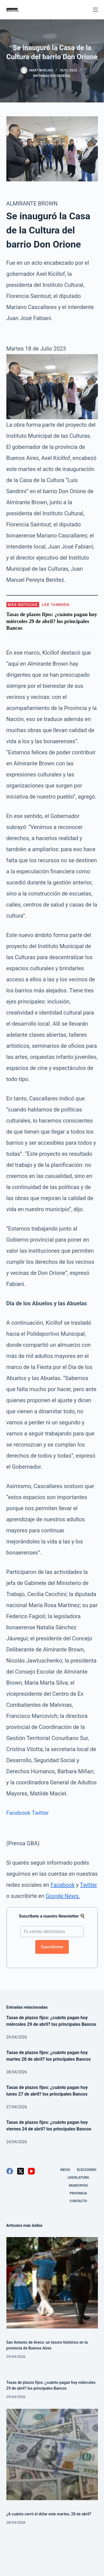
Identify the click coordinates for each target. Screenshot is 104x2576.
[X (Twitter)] (20, 2171)
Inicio (65, 2170)
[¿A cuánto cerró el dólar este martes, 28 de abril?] (52, 2454)
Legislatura (78, 2177)
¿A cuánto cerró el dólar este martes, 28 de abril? (48, 2514)
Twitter (40, 1813)
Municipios (78, 2186)
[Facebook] (9, 2171)
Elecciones (87, 2170)
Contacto (78, 2201)
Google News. (63, 1896)
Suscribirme (52, 1946)
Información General (52, 76)
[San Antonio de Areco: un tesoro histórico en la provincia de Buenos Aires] (52, 2282)
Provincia (78, 2193)
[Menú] (95, 9)
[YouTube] (31, 2171)
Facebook (18, 1813)
